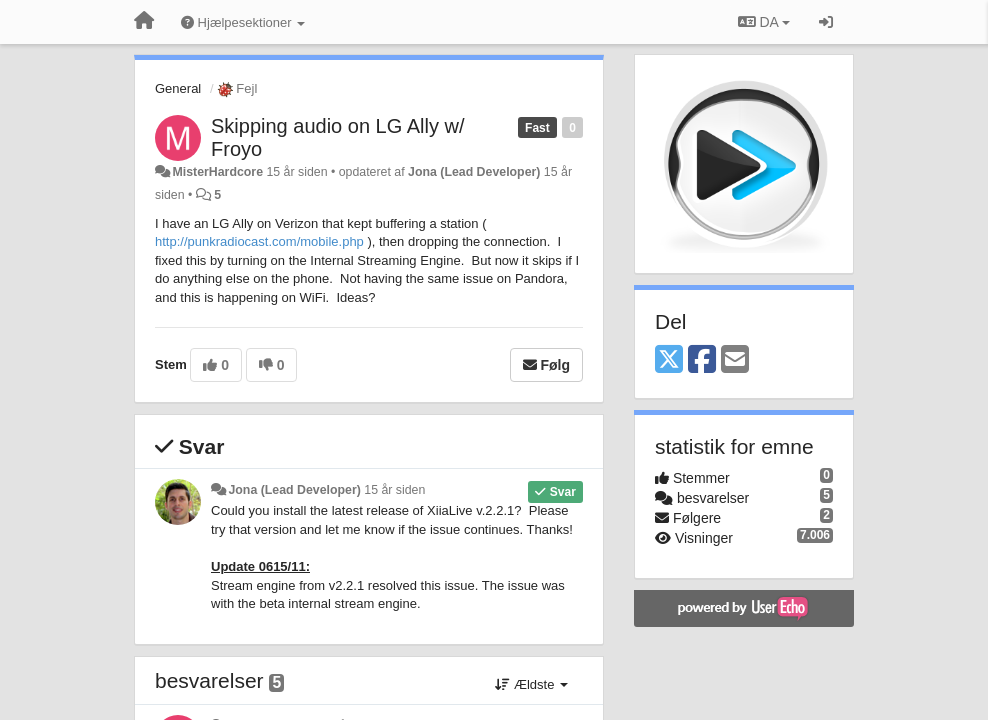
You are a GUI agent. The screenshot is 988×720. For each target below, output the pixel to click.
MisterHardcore (217, 172)
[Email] (735, 360)
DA (764, 22)
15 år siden (394, 490)
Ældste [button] (531, 684)
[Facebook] (702, 360)
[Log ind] (826, 22)
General (178, 88)
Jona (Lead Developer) (474, 172)
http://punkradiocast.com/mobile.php (259, 241)
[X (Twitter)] (669, 360)
